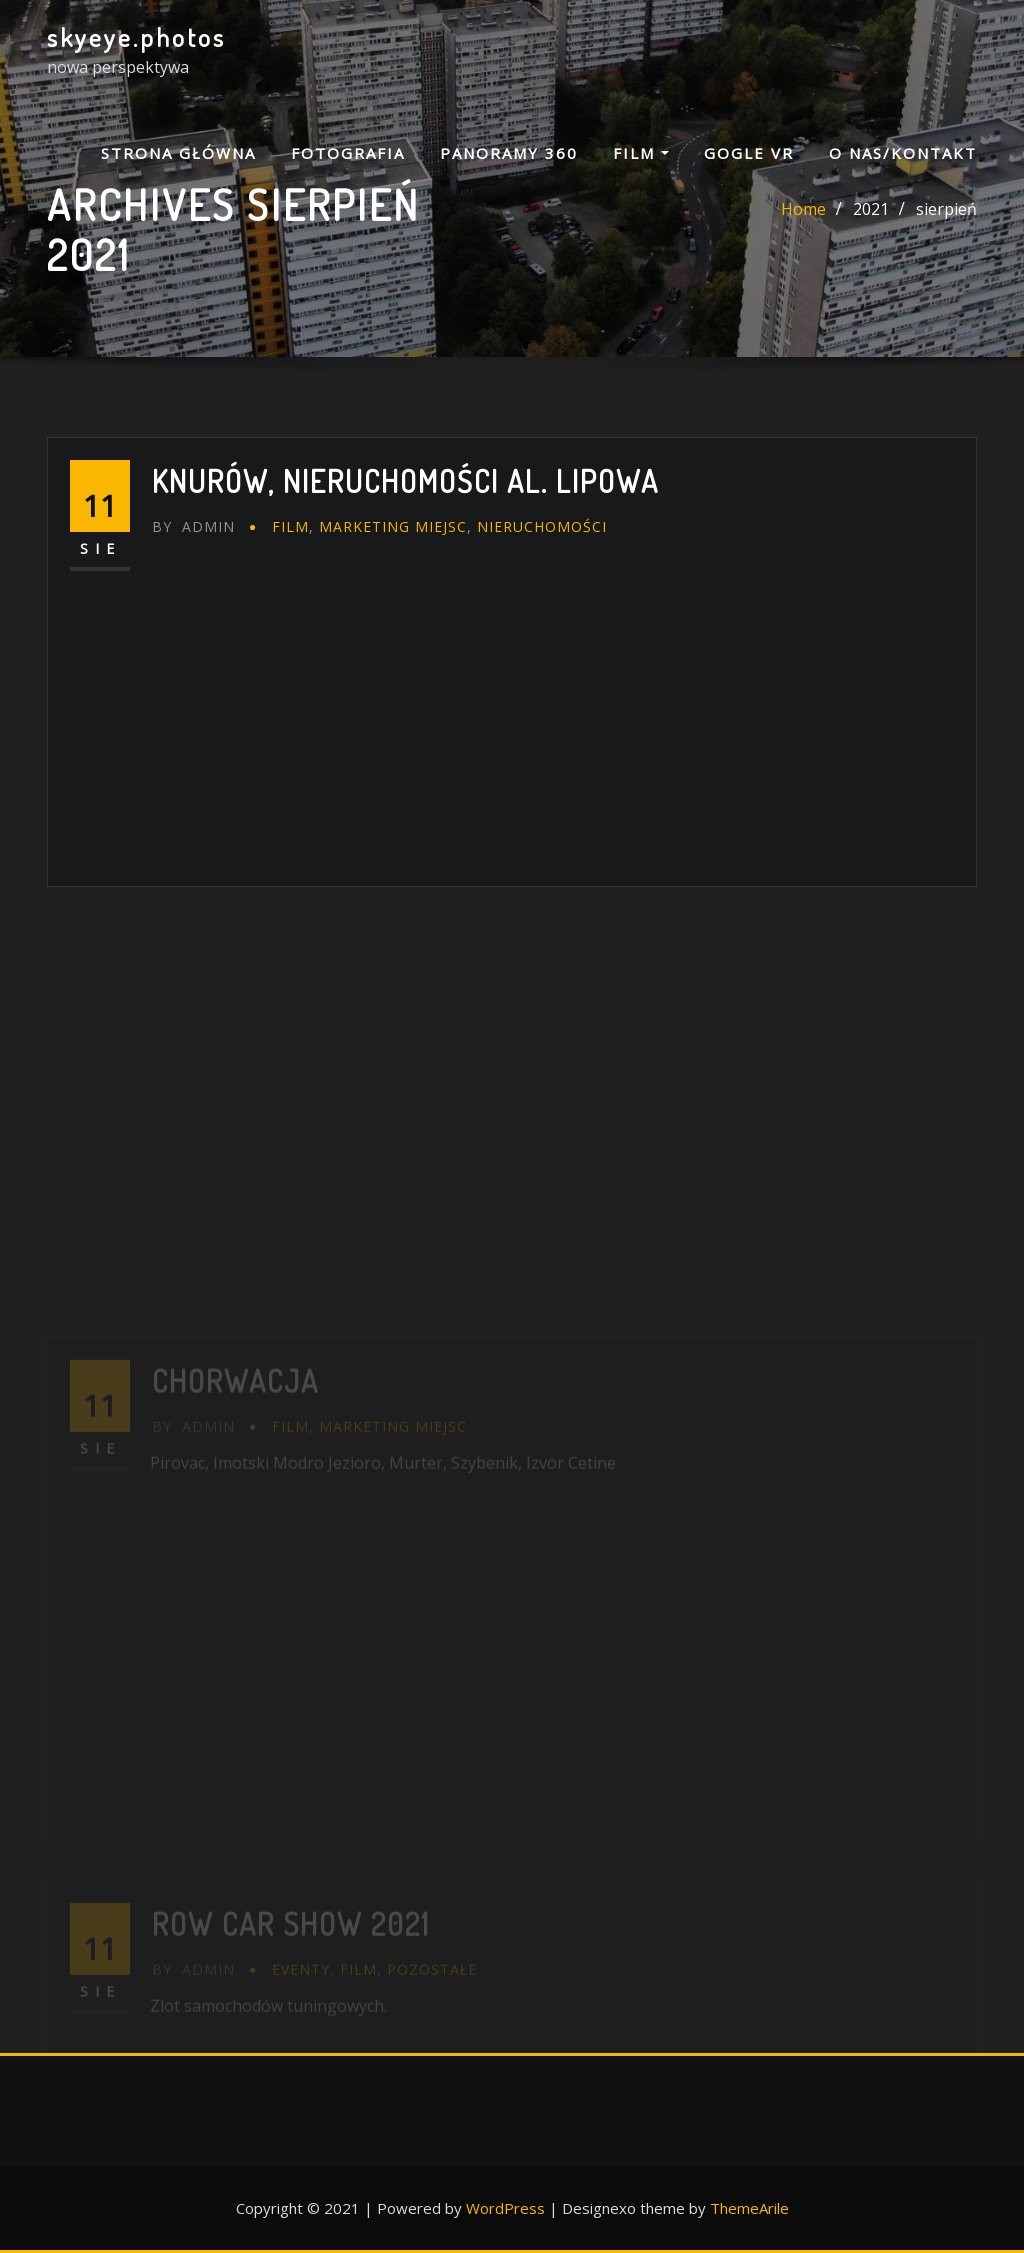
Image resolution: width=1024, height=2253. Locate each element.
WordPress (505, 2208)
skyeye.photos (136, 37)
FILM (641, 153)
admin (193, 526)
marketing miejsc (393, 526)
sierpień (946, 209)
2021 (871, 209)
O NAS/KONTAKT (903, 153)
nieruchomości (542, 526)
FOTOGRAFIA (348, 153)
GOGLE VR (749, 153)
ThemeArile (749, 2208)
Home (803, 209)
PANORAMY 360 (509, 153)
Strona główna (178, 153)
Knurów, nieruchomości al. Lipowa (405, 481)
